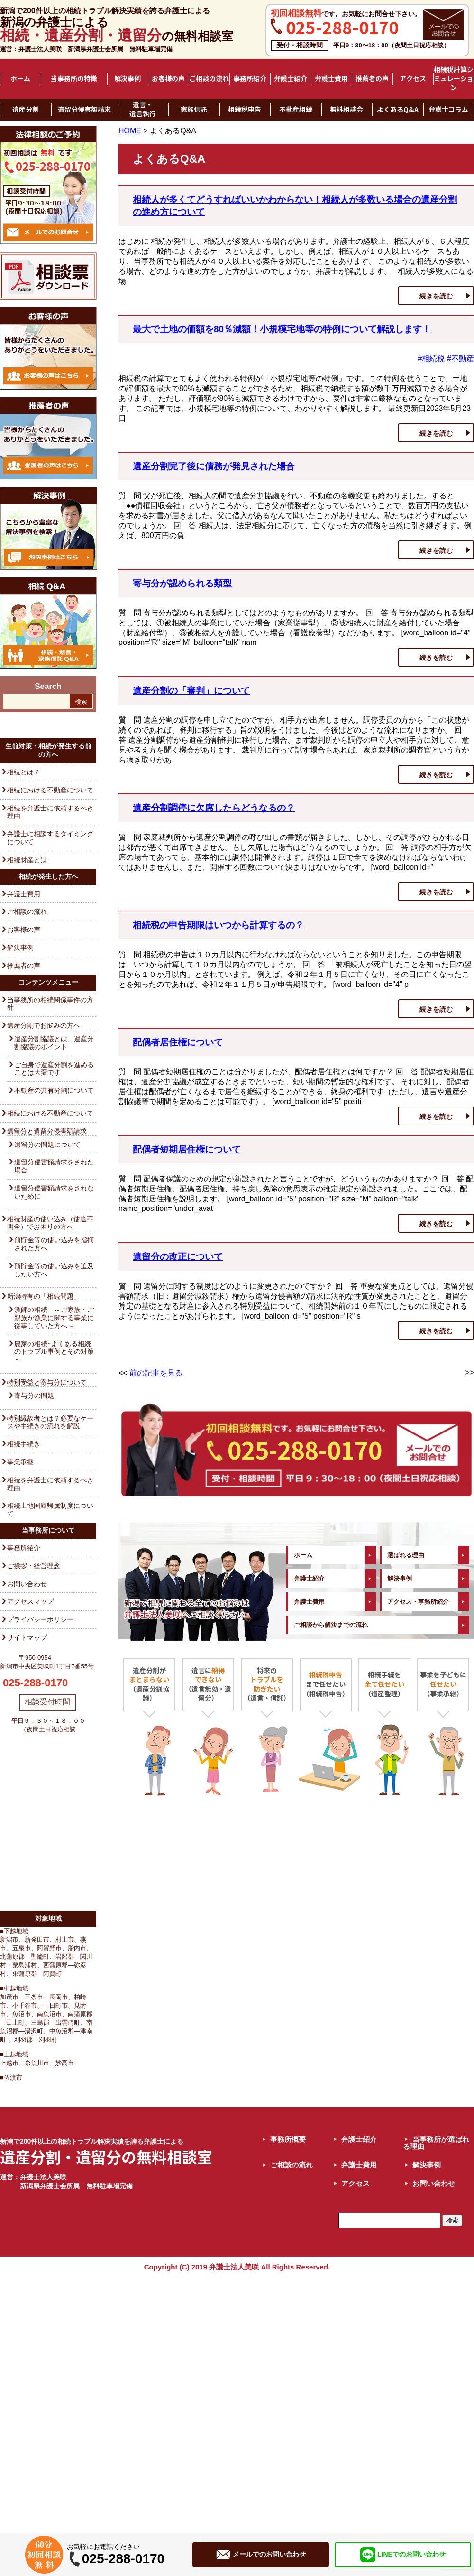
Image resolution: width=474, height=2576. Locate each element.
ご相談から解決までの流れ (331, 1624)
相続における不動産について (50, 790)
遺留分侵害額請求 (84, 109)
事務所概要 (288, 2139)
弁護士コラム (448, 109)
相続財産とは (27, 860)
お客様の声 (168, 78)
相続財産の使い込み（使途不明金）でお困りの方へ (50, 1223)
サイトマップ (27, 1637)
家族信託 (194, 109)
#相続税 (431, 358)
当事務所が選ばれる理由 (436, 2142)
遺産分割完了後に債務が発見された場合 (214, 466)
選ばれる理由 (405, 1555)
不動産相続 (295, 109)
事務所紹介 (249, 78)
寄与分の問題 (34, 1395)
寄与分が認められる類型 (182, 583)
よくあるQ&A (398, 109)
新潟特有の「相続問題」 (43, 1296)
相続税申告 (244, 109)
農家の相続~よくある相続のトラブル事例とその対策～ (54, 1352)
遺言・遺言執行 (142, 109)
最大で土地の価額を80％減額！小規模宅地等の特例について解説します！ (282, 329)
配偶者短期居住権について (187, 1149)
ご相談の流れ (209, 78)
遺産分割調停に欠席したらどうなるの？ (214, 808)
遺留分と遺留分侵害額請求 (47, 1131)
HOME (129, 131)
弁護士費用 (331, 78)
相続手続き (23, 1444)
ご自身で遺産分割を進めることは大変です (54, 1069)
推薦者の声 (372, 78)
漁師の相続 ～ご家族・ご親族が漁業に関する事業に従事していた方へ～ (54, 1318)
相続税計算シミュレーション (454, 78)
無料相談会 (346, 109)
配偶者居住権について (178, 1042)
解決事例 (127, 78)
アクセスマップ (30, 1601)
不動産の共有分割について (54, 1090)
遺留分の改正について (178, 1257)
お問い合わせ (27, 1584)
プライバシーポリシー (40, 1619)
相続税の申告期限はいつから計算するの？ (218, 925)
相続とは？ (23, 772)
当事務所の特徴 (74, 78)
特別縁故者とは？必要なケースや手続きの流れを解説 (50, 1422)
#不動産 (460, 358)
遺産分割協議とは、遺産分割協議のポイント (54, 1043)
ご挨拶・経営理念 (33, 1566)
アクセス (413, 78)
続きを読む (436, 296)
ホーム (20, 78)
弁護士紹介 (290, 78)
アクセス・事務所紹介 (418, 1601)
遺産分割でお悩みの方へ (43, 1025)
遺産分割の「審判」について (191, 691)
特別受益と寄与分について (47, 1382)
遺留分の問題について (47, 1144)
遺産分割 (25, 109)
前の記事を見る (155, 1373)
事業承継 (20, 1462)
